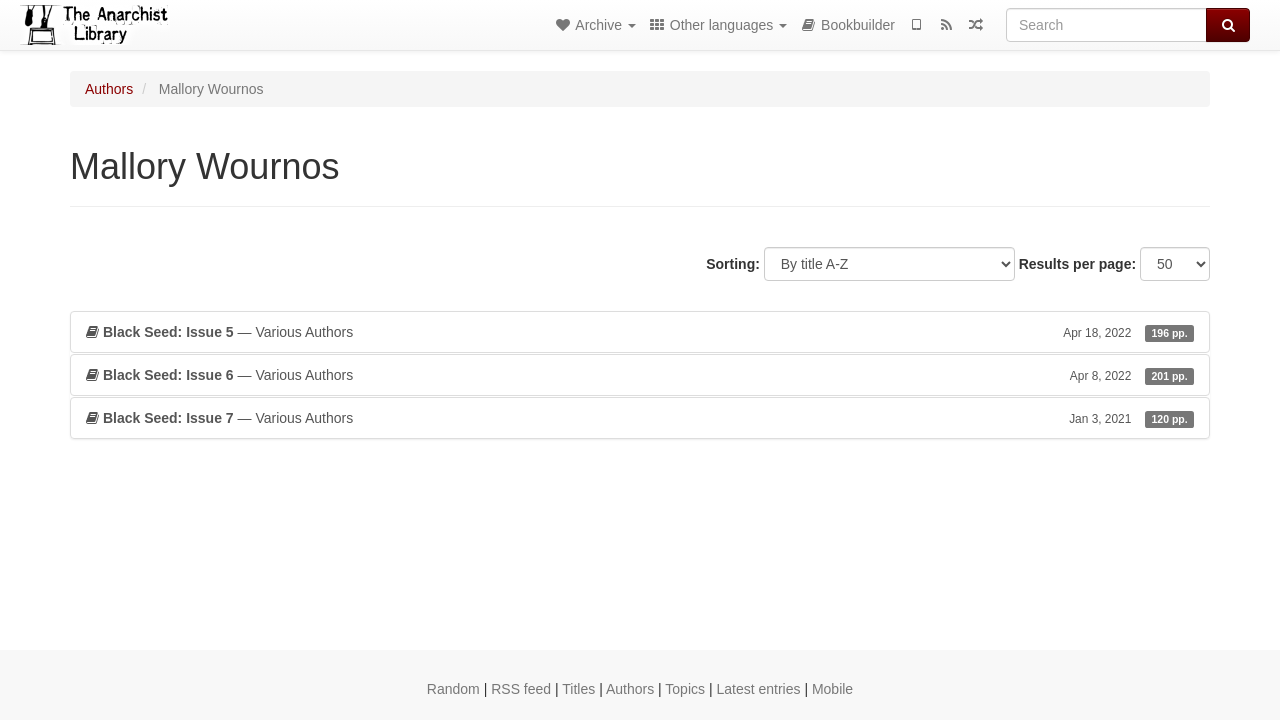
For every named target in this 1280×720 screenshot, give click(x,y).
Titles (578, 689)
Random (453, 689)
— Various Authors (640, 332)
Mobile (832, 689)
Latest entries (758, 689)
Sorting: (733, 264)
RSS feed (521, 689)
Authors (109, 89)
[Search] (1106, 25)
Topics (685, 689)
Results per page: (1077, 264)
